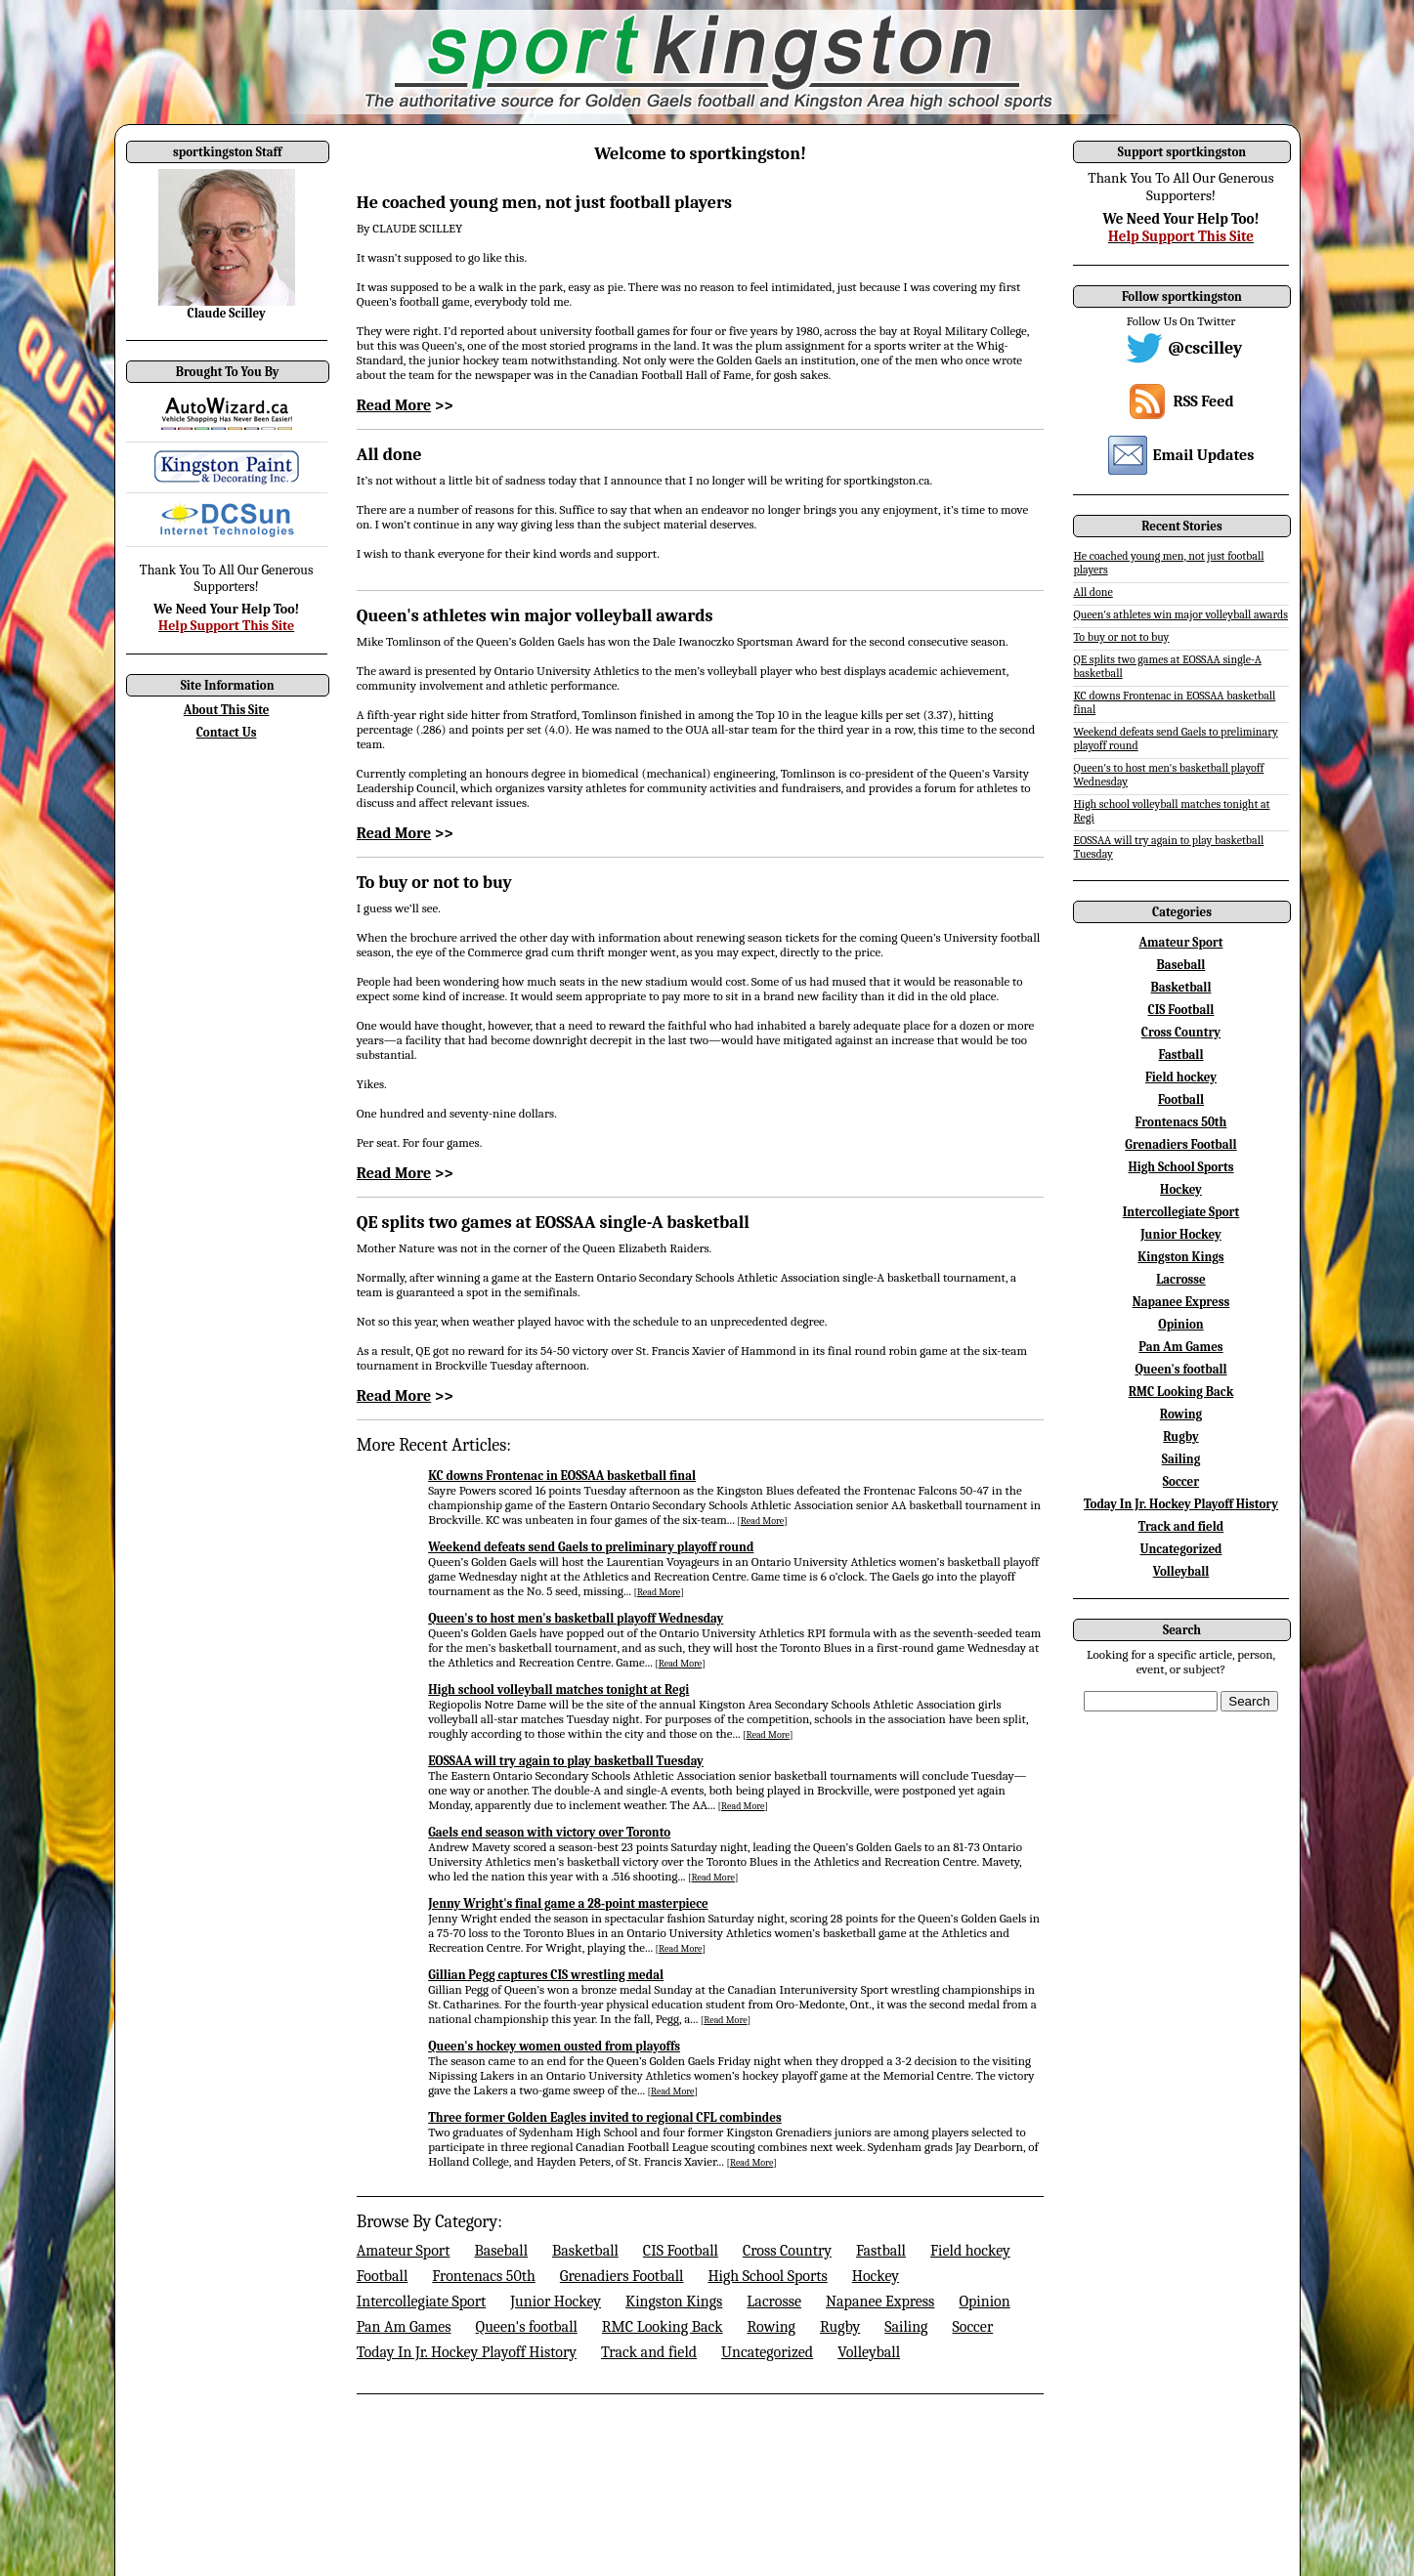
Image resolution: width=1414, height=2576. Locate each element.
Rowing (771, 2327)
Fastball (881, 2250)
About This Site (227, 709)
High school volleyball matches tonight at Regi (558, 1689)
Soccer (972, 2327)
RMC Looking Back (662, 2327)
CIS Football (680, 2250)
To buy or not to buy (434, 882)
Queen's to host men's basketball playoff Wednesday (575, 1618)
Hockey (875, 2276)
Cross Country (787, 2250)
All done (389, 454)
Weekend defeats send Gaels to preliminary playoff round (590, 1547)
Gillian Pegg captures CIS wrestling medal (546, 1974)
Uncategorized (767, 2352)
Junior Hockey (555, 2301)
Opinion (984, 2301)
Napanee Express (880, 2301)
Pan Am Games (404, 2327)
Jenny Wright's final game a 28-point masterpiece (568, 1903)
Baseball (501, 2250)
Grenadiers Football (622, 2276)
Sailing (905, 2327)
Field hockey (970, 2250)
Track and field (649, 2352)
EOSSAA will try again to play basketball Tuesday (566, 1760)
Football (382, 2276)
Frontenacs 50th (484, 2276)
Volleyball (868, 2352)
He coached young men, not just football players (544, 202)
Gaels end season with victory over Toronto (549, 1832)
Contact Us (226, 732)
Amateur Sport (403, 2250)
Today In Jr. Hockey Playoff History (467, 2352)
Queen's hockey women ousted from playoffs (554, 2046)
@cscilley (1206, 348)
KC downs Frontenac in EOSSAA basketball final (562, 1475)
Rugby (840, 2327)
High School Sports (767, 2276)
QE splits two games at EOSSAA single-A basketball (553, 1222)
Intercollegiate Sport (421, 2301)
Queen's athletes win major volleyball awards (535, 616)
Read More (394, 405)
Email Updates (1204, 455)
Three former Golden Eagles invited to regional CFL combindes (605, 2117)
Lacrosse (774, 2301)
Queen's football (527, 2327)
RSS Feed (1203, 401)
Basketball (585, 2250)
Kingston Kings (673, 2301)
